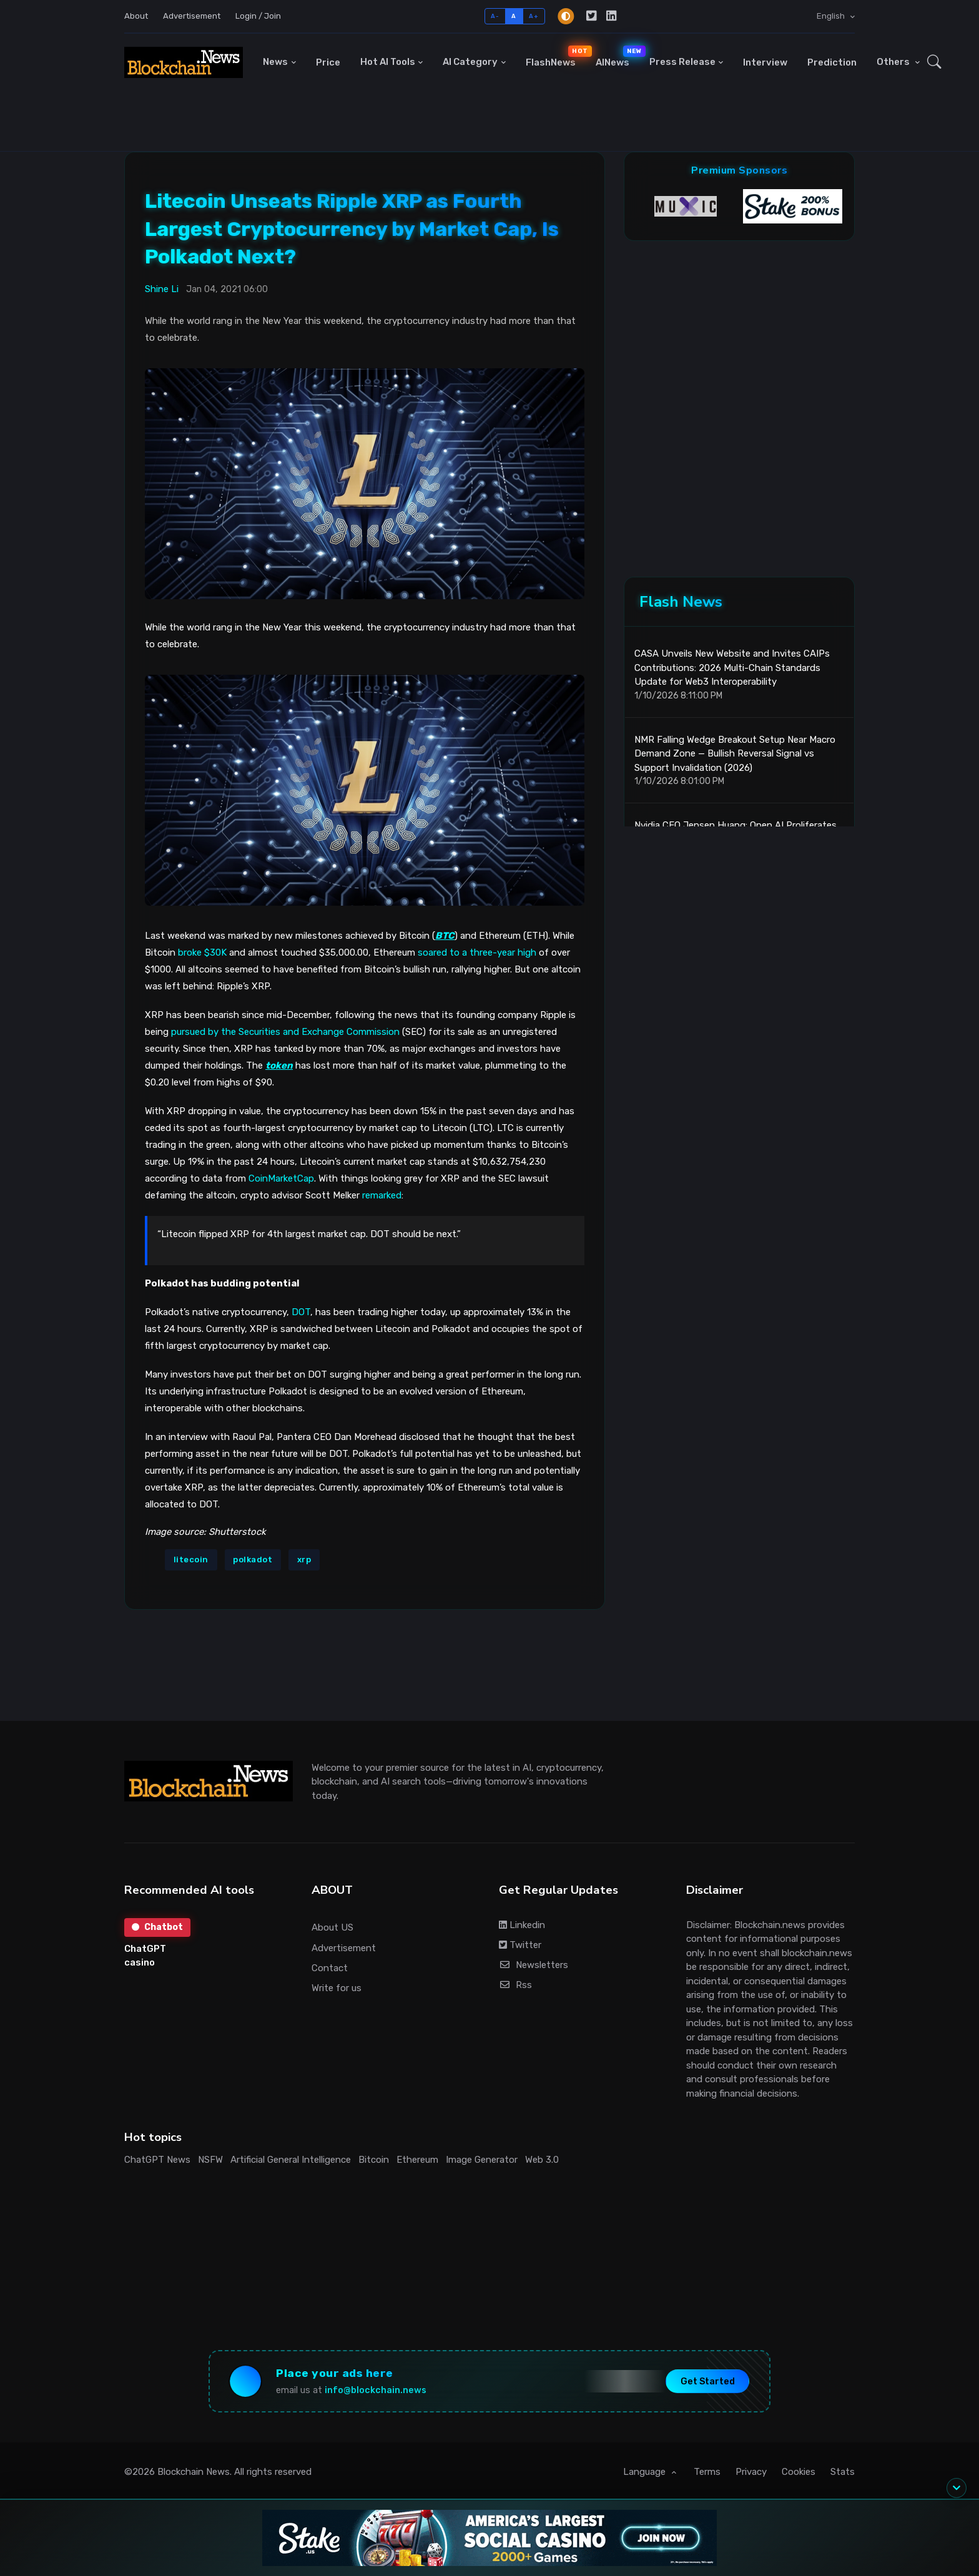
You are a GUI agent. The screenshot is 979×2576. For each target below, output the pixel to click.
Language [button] (645, 2471)
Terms (707, 2471)
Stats (842, 2471)
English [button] (832, 16)
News (275, 61)
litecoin (191, 1559)
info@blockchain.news (375, 2390)
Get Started (708, 2381)
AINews (617, 57)
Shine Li (162, 289)
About (136, 16)
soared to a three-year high (477, 952)
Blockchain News (193, 2471)
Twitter (520, 1945)
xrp (304, 1559)
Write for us (337, 1988)
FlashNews (556, 57)
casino (139, 1962)
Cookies (798, 2471)
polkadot (252, 1559)
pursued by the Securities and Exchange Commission (285, 1031)
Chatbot (157, 1927)
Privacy (751, 2471)
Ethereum (417, 2159)
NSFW (210, 2159)
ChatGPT (145, 1948)
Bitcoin (373, 2159)
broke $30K (202, 952)
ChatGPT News (157, 2159)
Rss (515, 1985)
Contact (330, 1968)
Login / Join (258, 16)
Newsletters (533, 1965)
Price (328, 62)
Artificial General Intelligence (290, 2159)
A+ (533, 15)
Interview (765, 62)
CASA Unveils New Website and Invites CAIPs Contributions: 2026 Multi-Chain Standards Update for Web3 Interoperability (732, 667)
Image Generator (482, 2159)
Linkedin (522, 1925)
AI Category (470, 61)
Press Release (682, 61)
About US (332, 1927)
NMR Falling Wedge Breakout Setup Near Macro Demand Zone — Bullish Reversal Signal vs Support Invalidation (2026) (734, 753)
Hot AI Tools (387, 61)
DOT (301, 1312)
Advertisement (191, 16)
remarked (381, 1195)
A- (495, 15)
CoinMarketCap (281, 1178)
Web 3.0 (542, 2159)
